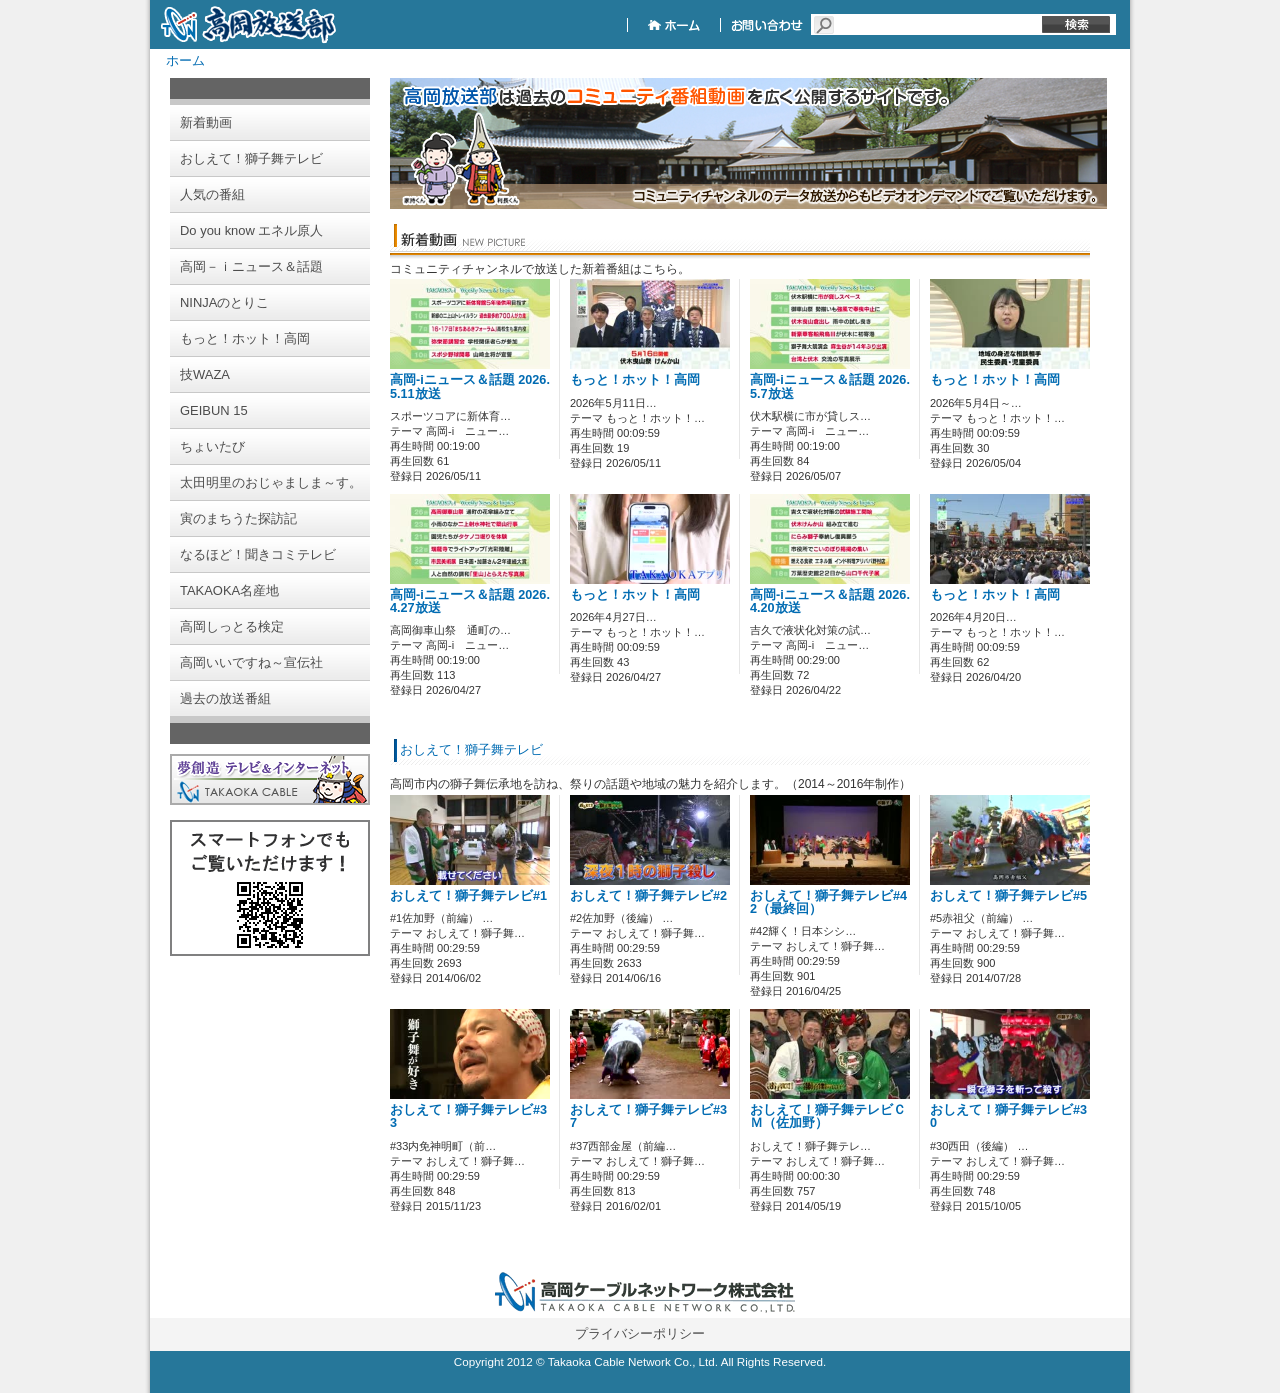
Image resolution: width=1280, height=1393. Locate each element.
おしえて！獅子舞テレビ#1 (468, 896)
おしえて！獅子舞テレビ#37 (648, 1116)
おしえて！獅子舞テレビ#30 (1008, 1116)
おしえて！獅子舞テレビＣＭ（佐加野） (828, 1116)
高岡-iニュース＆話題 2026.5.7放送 (830, 386)
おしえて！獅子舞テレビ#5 (1008, 896)
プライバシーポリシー (640, 1333)
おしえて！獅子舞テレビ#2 (648, 896)
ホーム (185, 60)
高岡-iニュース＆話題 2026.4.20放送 (830, 601)
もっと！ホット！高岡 (635, 380)
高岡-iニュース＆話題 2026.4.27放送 (470, 601)
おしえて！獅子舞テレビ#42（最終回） (828, 902)
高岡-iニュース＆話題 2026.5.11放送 (470, 386)
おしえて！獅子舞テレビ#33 (468, 1116)
